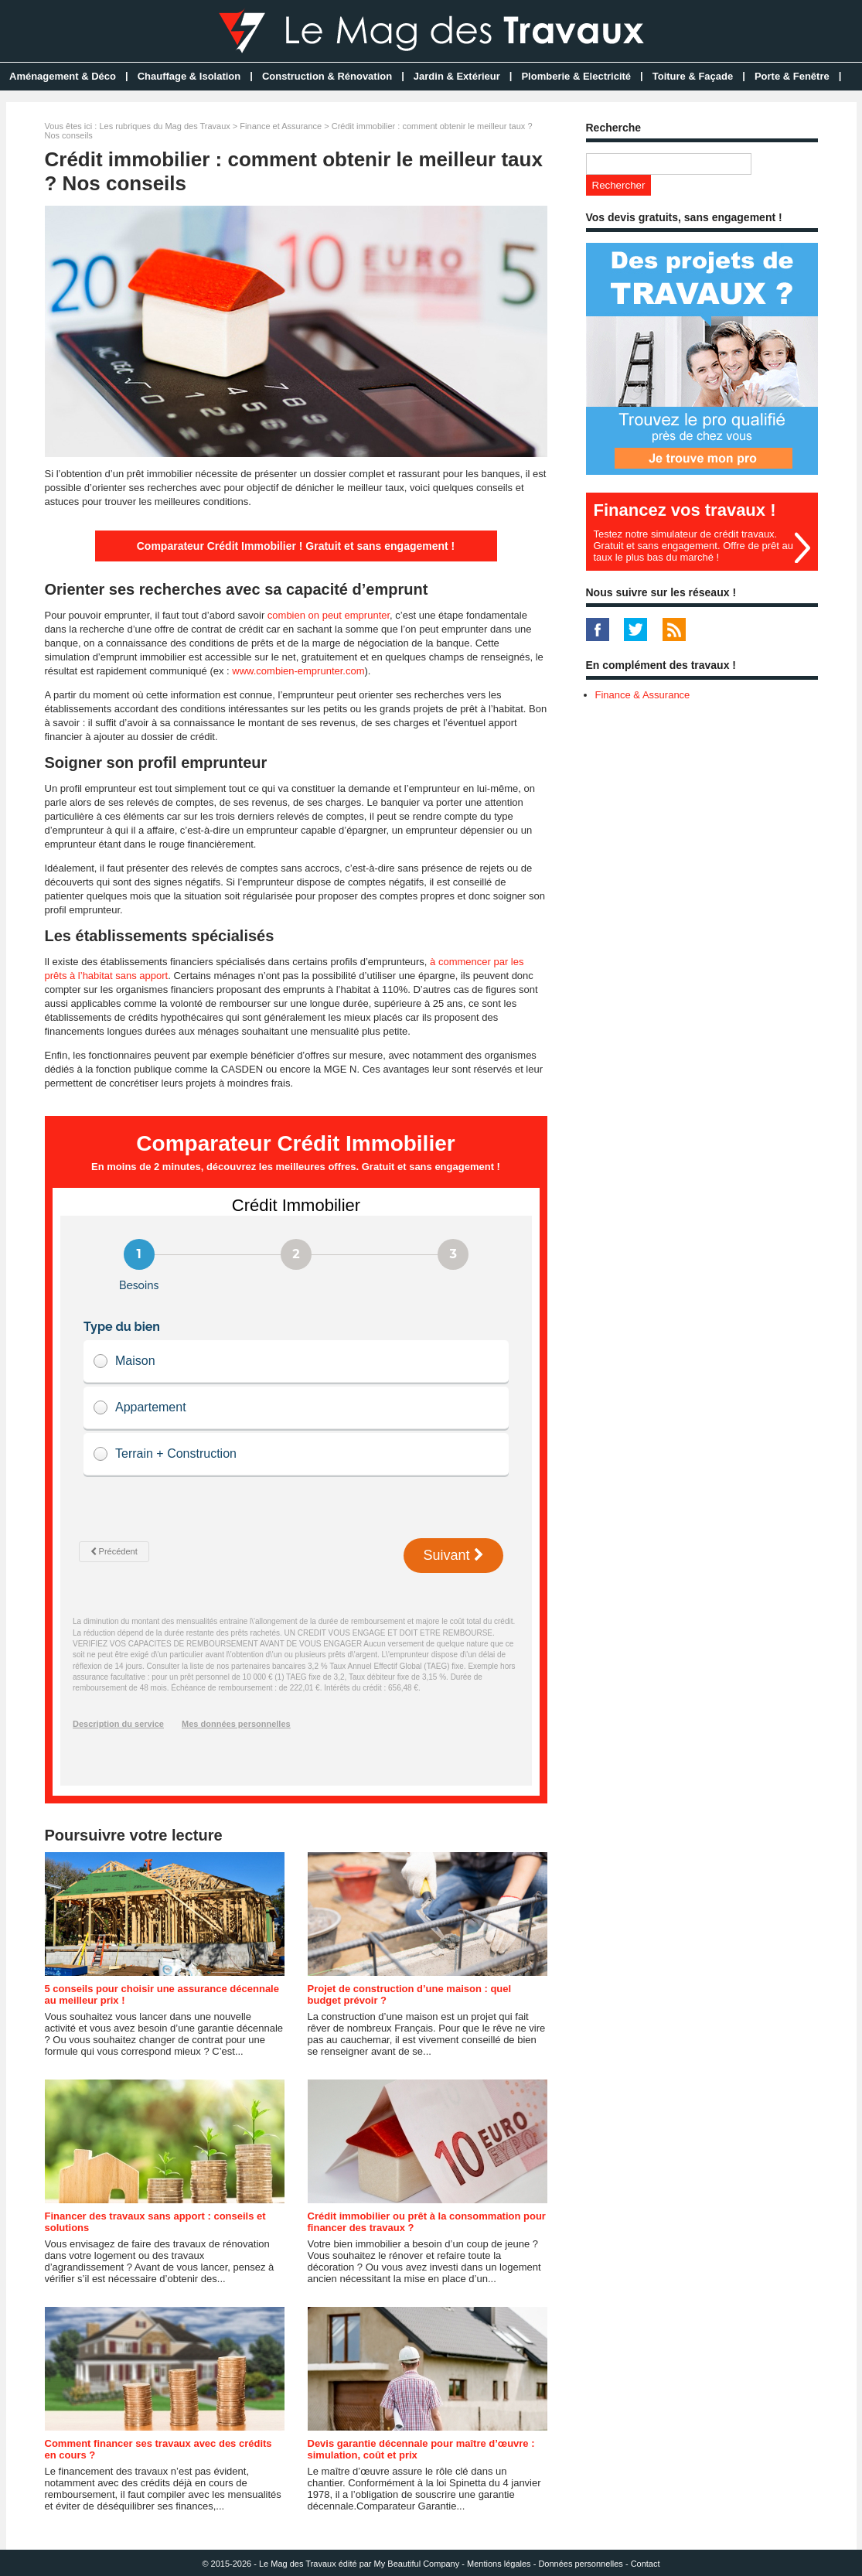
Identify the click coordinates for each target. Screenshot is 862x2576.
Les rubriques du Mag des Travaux (164, 126)
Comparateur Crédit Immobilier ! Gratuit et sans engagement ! (296, 546)
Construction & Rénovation (327, 76)
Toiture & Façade (693, 76)
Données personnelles (580, 2563)
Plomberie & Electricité (576, 76)
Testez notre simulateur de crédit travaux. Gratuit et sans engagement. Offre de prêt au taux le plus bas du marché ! (693, 545)
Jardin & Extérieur (457, 76)
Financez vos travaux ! (685, 510)
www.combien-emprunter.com (298, 671)
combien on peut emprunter (328, 615)
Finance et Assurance (281, 126)
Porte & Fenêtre (792, 76)
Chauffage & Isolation (189, 76)
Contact (645, 2563)
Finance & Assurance (642, 695)
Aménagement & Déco (62, 76)
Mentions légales (499, 2563)
